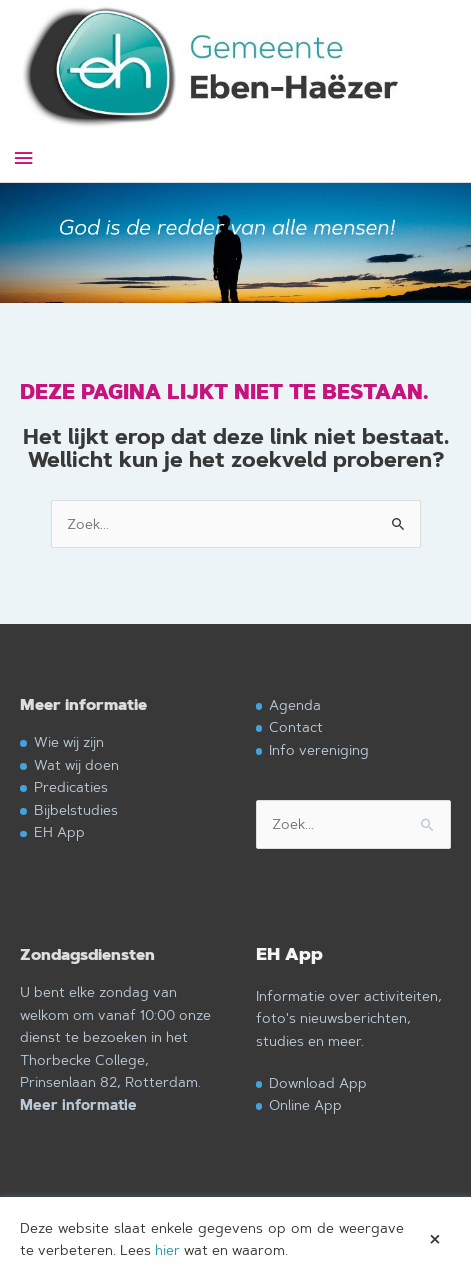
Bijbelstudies (76, 809)
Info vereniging (319, 749)
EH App (59, 831)
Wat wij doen (76, 764)
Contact (296, 726)
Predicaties (71, 786)
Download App (318, 1082)
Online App (305, 1104)
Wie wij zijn (69, 741)
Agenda (295, 704)
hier (167, 1250)
